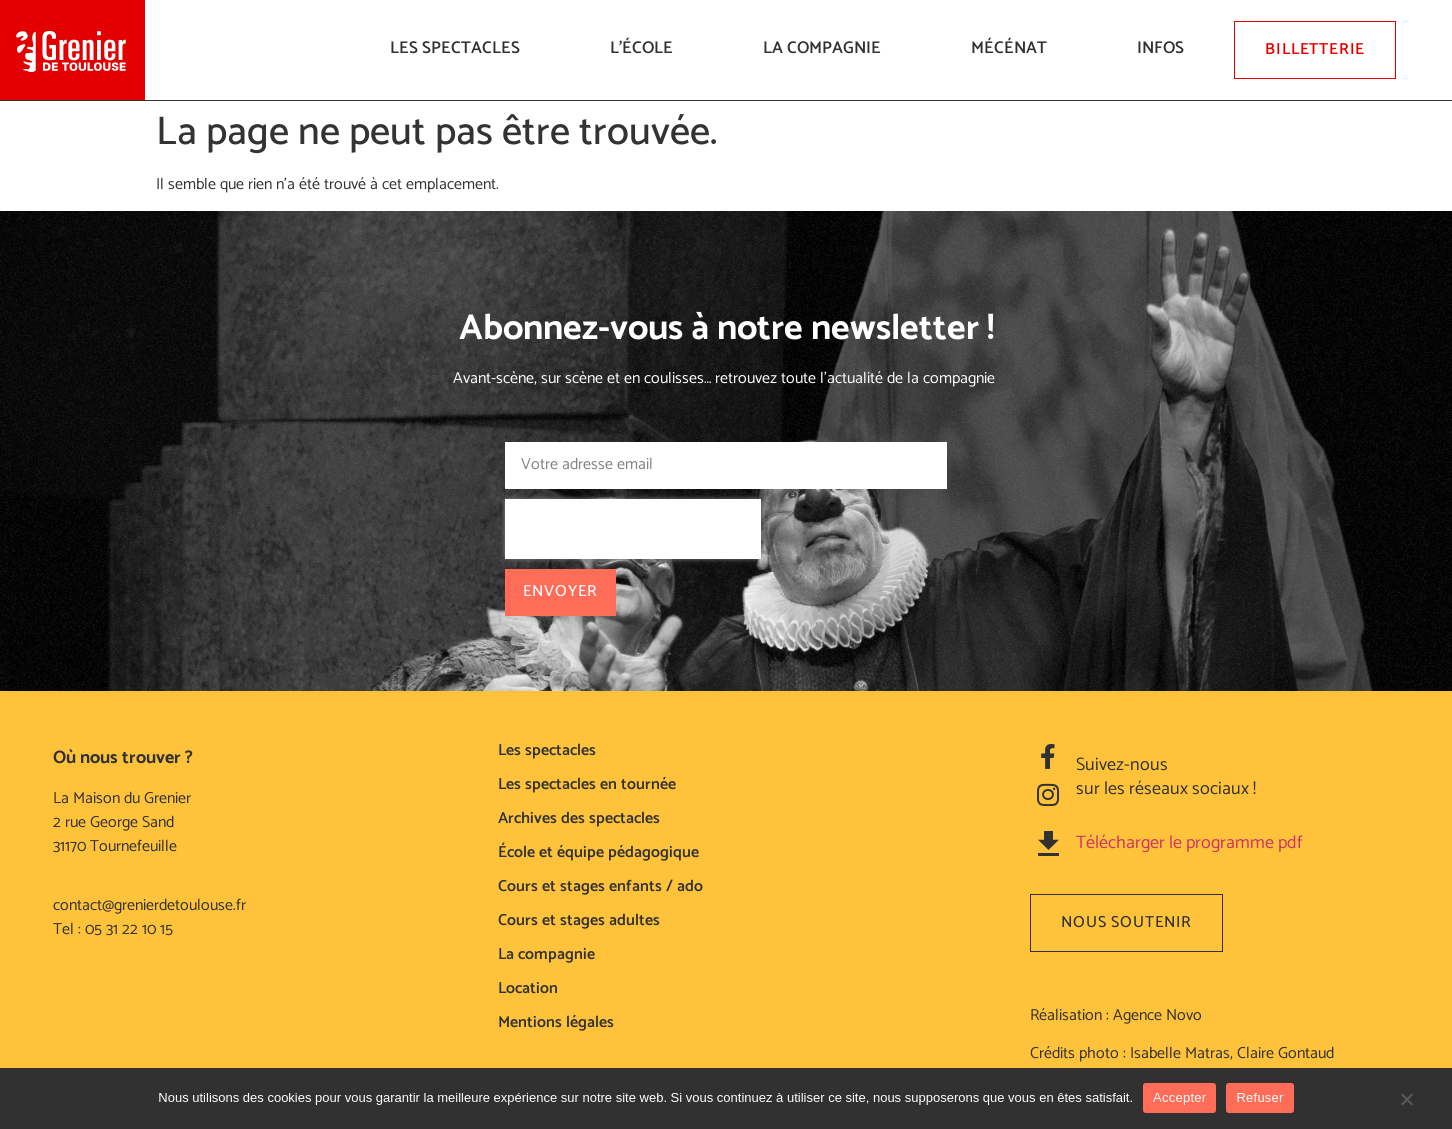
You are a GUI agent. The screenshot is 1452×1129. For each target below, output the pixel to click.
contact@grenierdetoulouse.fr (149, 905)
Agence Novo (1157, 1015)
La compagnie (827, 48)
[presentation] (633, 529)
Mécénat (1014, 48)
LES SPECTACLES (460, 48)
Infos (1165, 48)
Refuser (1259, 1097)
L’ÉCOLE (646, 48)
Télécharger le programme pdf (1189, 843)
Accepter (1179, 1097)
